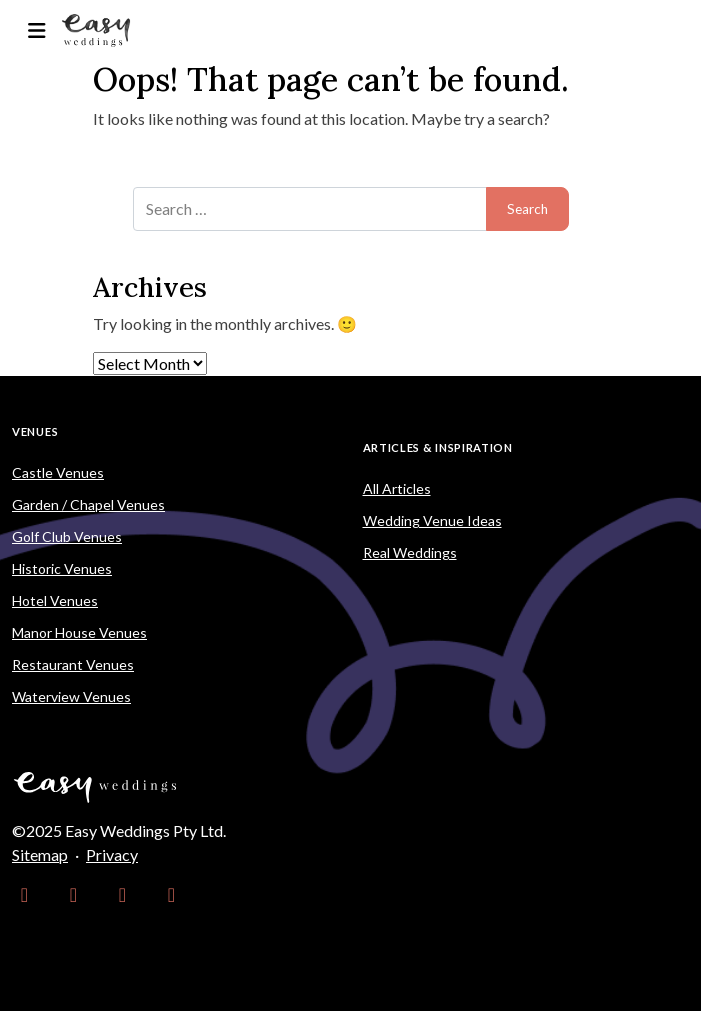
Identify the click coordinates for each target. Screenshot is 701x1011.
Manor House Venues (79, 632)
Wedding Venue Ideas (432, 520)
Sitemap (40, 854)
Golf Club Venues (67, 536)
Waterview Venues (71, 696)
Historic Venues (62, 568)
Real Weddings (410, 552)
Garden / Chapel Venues (88, 504)
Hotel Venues (55, 600)
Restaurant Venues (73, 664)
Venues (35, 431)
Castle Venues (58, 472)
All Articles (397, 488)
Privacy (112, 854)
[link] (24, 895)
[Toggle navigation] (36, 30)
